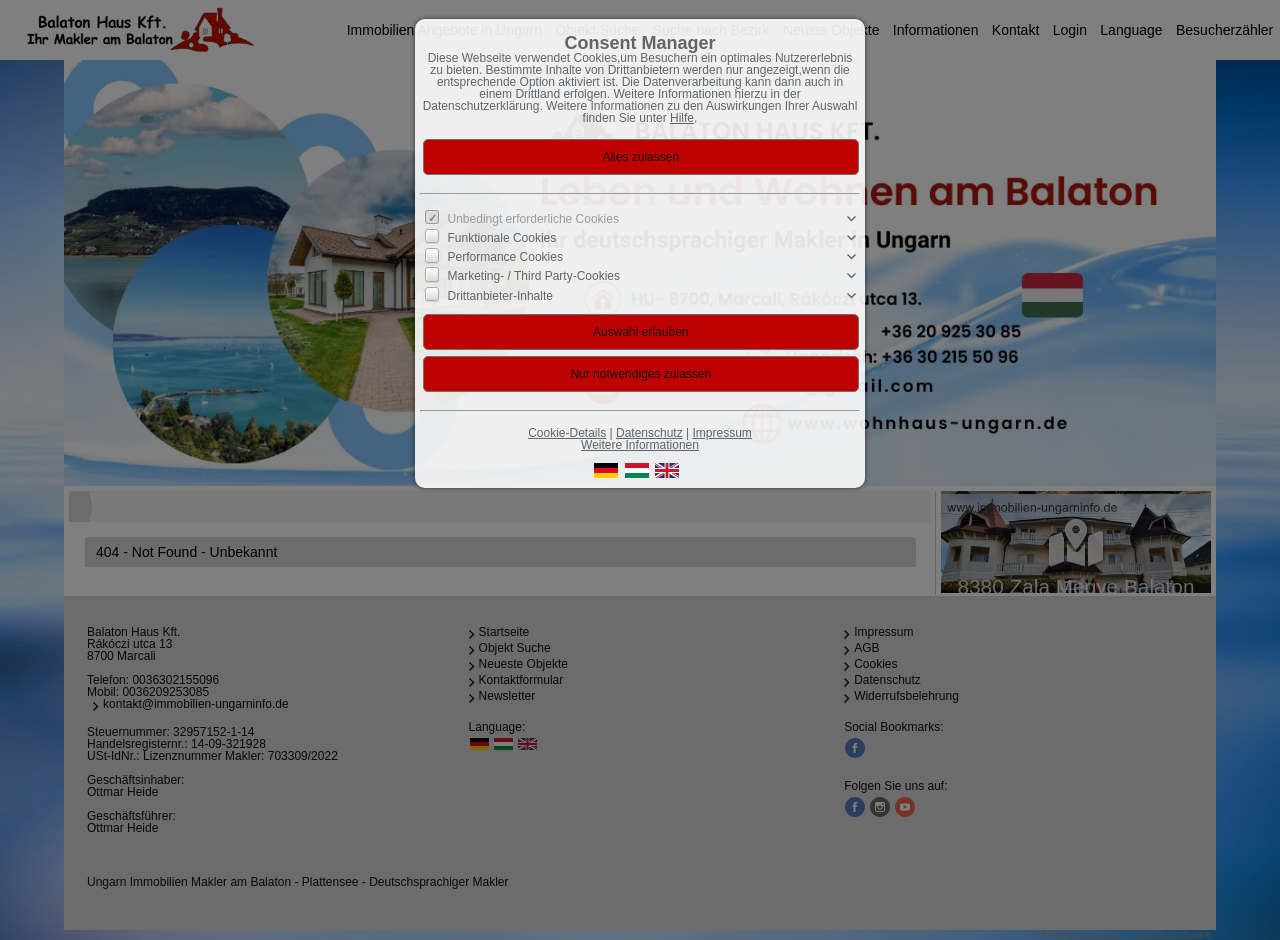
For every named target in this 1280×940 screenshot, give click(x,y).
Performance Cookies (505, 257)
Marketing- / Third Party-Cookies (534, 276)
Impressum (721, 433)
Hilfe (682, 118)
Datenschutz (649, 433)
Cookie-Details (567, 433)
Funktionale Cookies (502, 238)
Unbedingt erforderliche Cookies (533, 219)
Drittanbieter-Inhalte (500, 295)
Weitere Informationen (640, 445)
